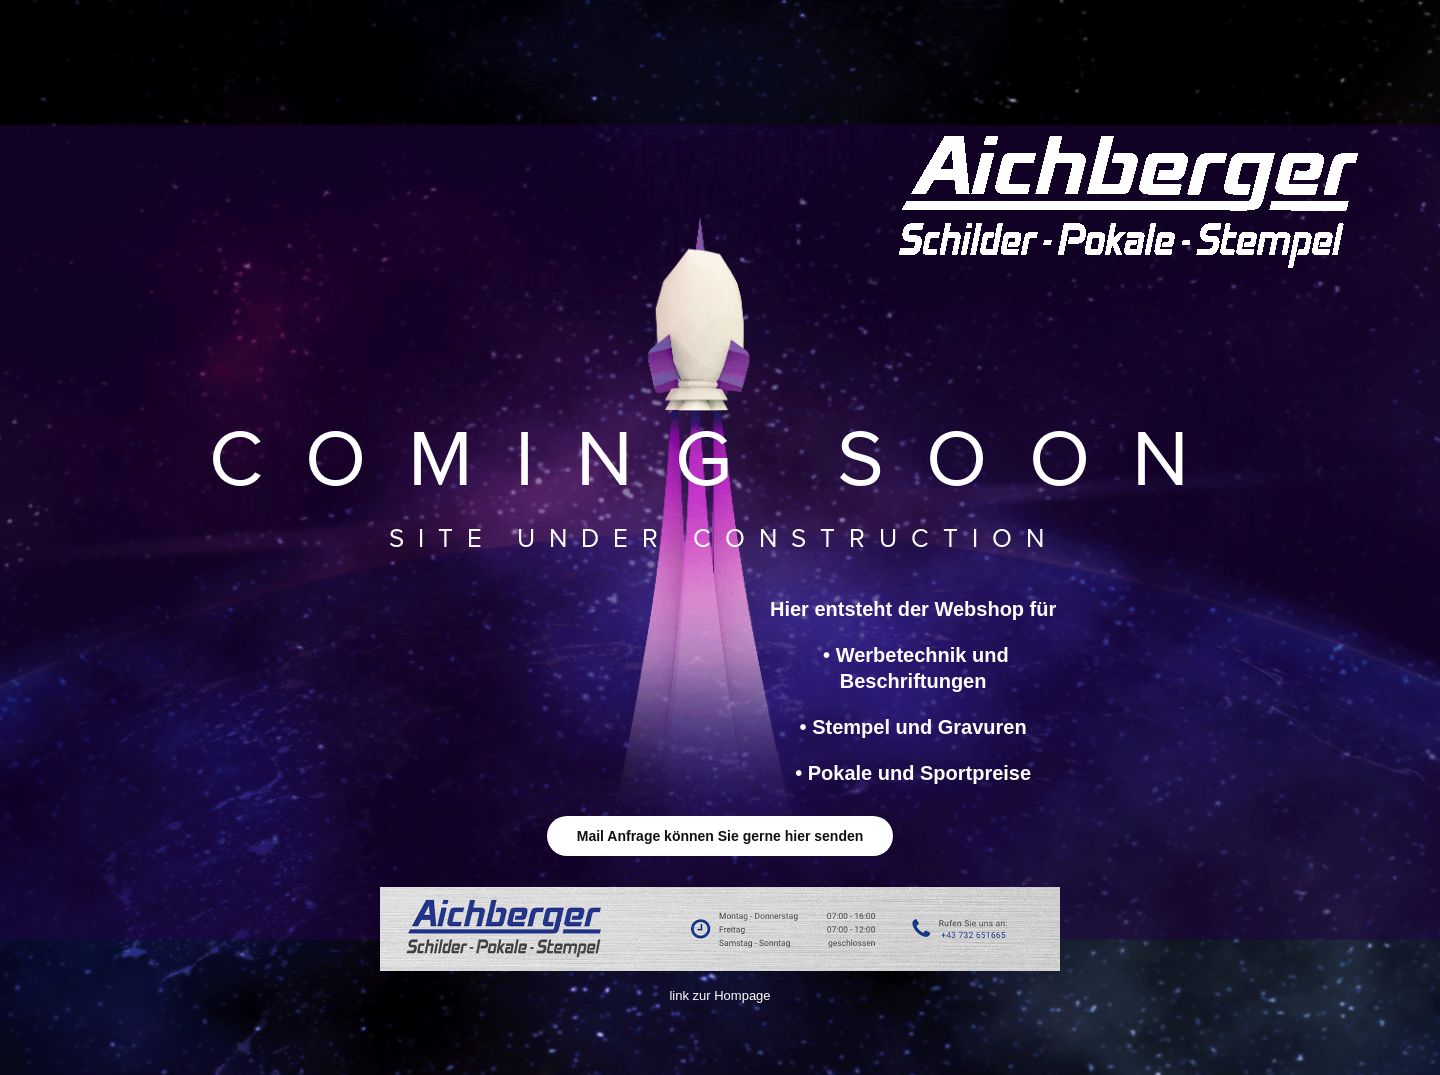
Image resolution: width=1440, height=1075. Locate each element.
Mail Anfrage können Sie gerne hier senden (720, 836)
